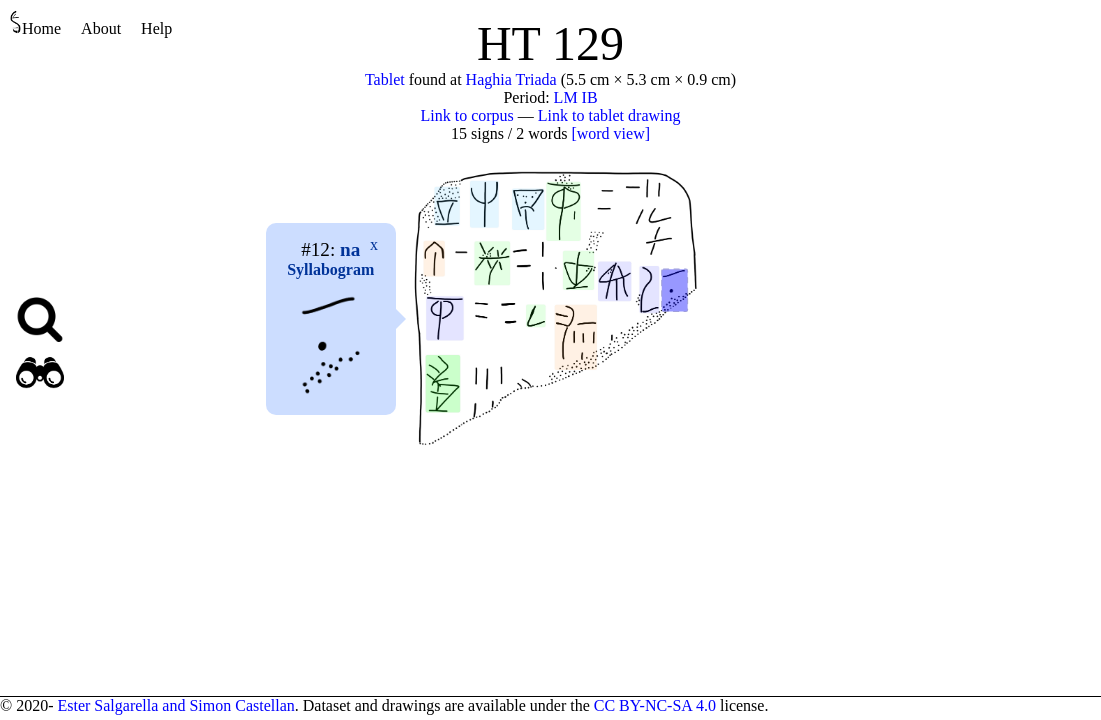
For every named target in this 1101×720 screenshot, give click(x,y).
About (101, 28)
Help (156, 28)
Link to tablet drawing (609, 115)
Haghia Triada (511, 79)
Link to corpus (467, 115)
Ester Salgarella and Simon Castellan (175, 705)
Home (35, 23)
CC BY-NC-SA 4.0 (655, 705)
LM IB (576, 97)
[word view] (610, 133)
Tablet (385, 79)
